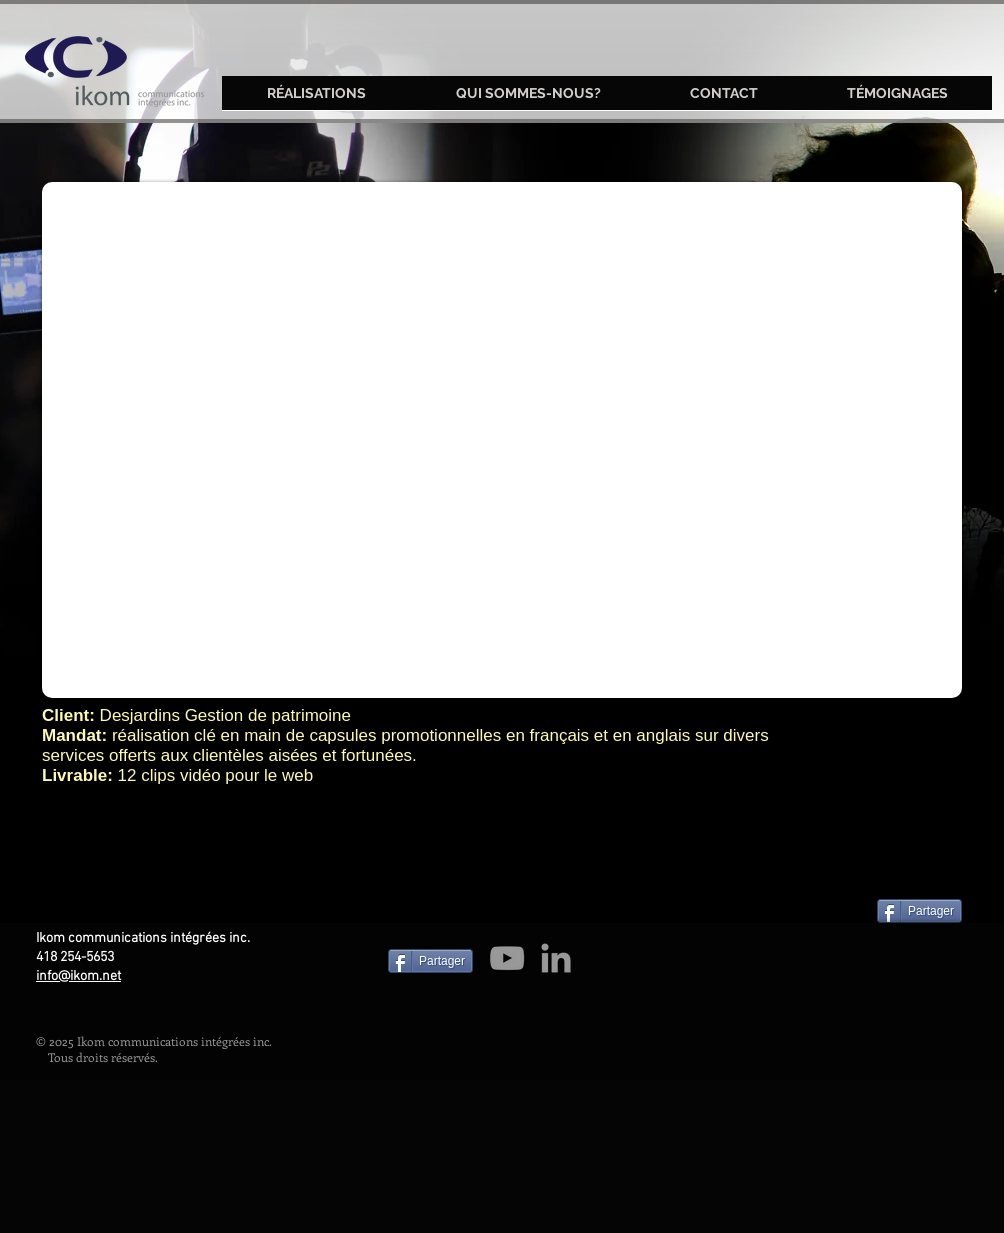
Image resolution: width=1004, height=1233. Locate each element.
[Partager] (919, 911)
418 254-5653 (75, 957)
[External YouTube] (502, 440)
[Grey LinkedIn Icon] (556, 958)
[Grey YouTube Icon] (507, 958)
